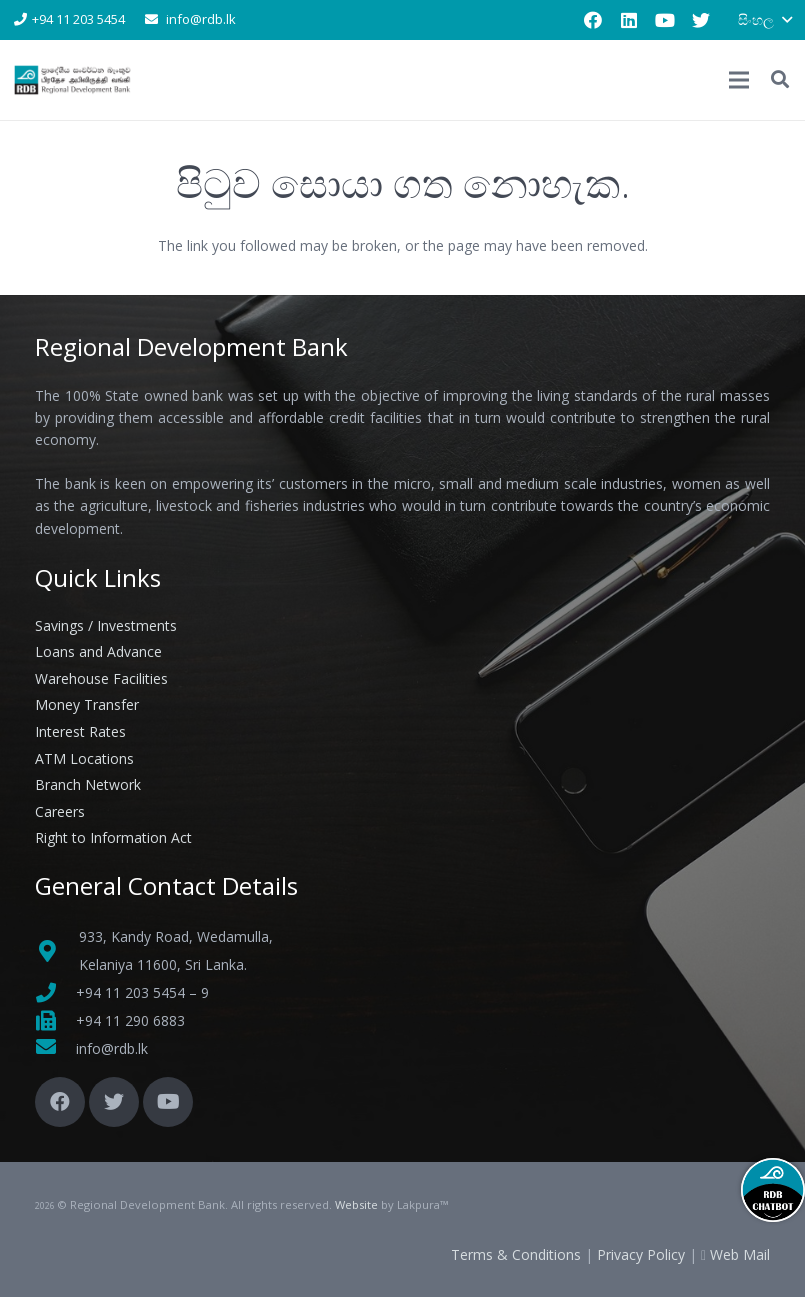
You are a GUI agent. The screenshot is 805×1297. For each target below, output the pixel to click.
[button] (780, 79)
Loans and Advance (98, 651)
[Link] (73, 80)
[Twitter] (701, 20)
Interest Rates (80, 731)
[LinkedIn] (629, 20)
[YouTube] (665, 20)
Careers (60, 811)
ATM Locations (84, 758)
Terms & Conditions (516, 1254)
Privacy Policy (641, 1254)
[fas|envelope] (55, 1049)
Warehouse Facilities (101, 678)
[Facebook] (593, 20)
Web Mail (740, 1254)
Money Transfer (87, 704)
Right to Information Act (113, 837)
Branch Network (88, 784)
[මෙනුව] (739, 80)
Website (356, 1204)
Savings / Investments (106, 625)
